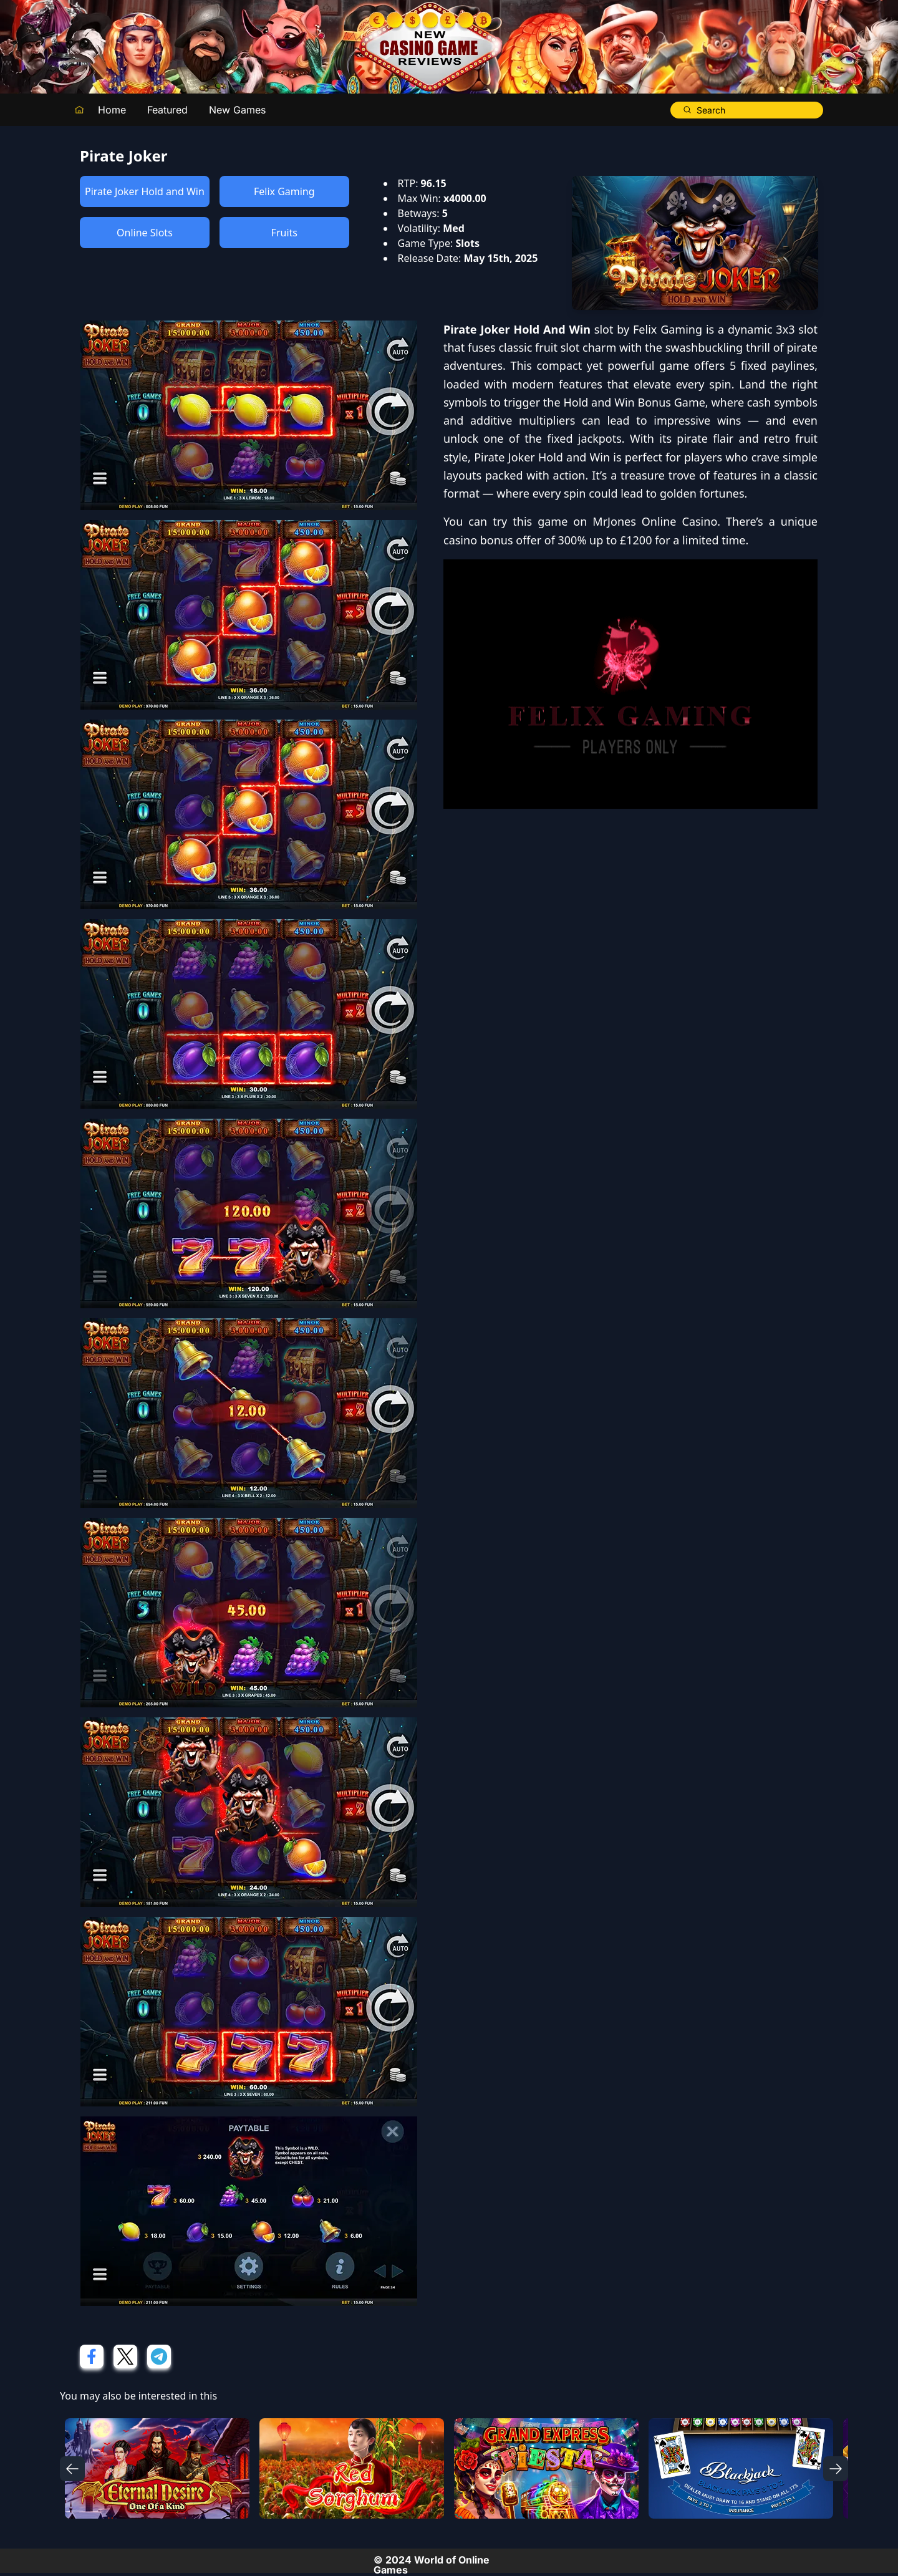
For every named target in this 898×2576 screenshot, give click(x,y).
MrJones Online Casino (654, 521)
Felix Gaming (284, 191)
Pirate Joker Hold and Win (145, 191)
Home (112, 110)
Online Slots (145, 232)
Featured (167, 110)
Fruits (284, 232)
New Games (237, 110)
